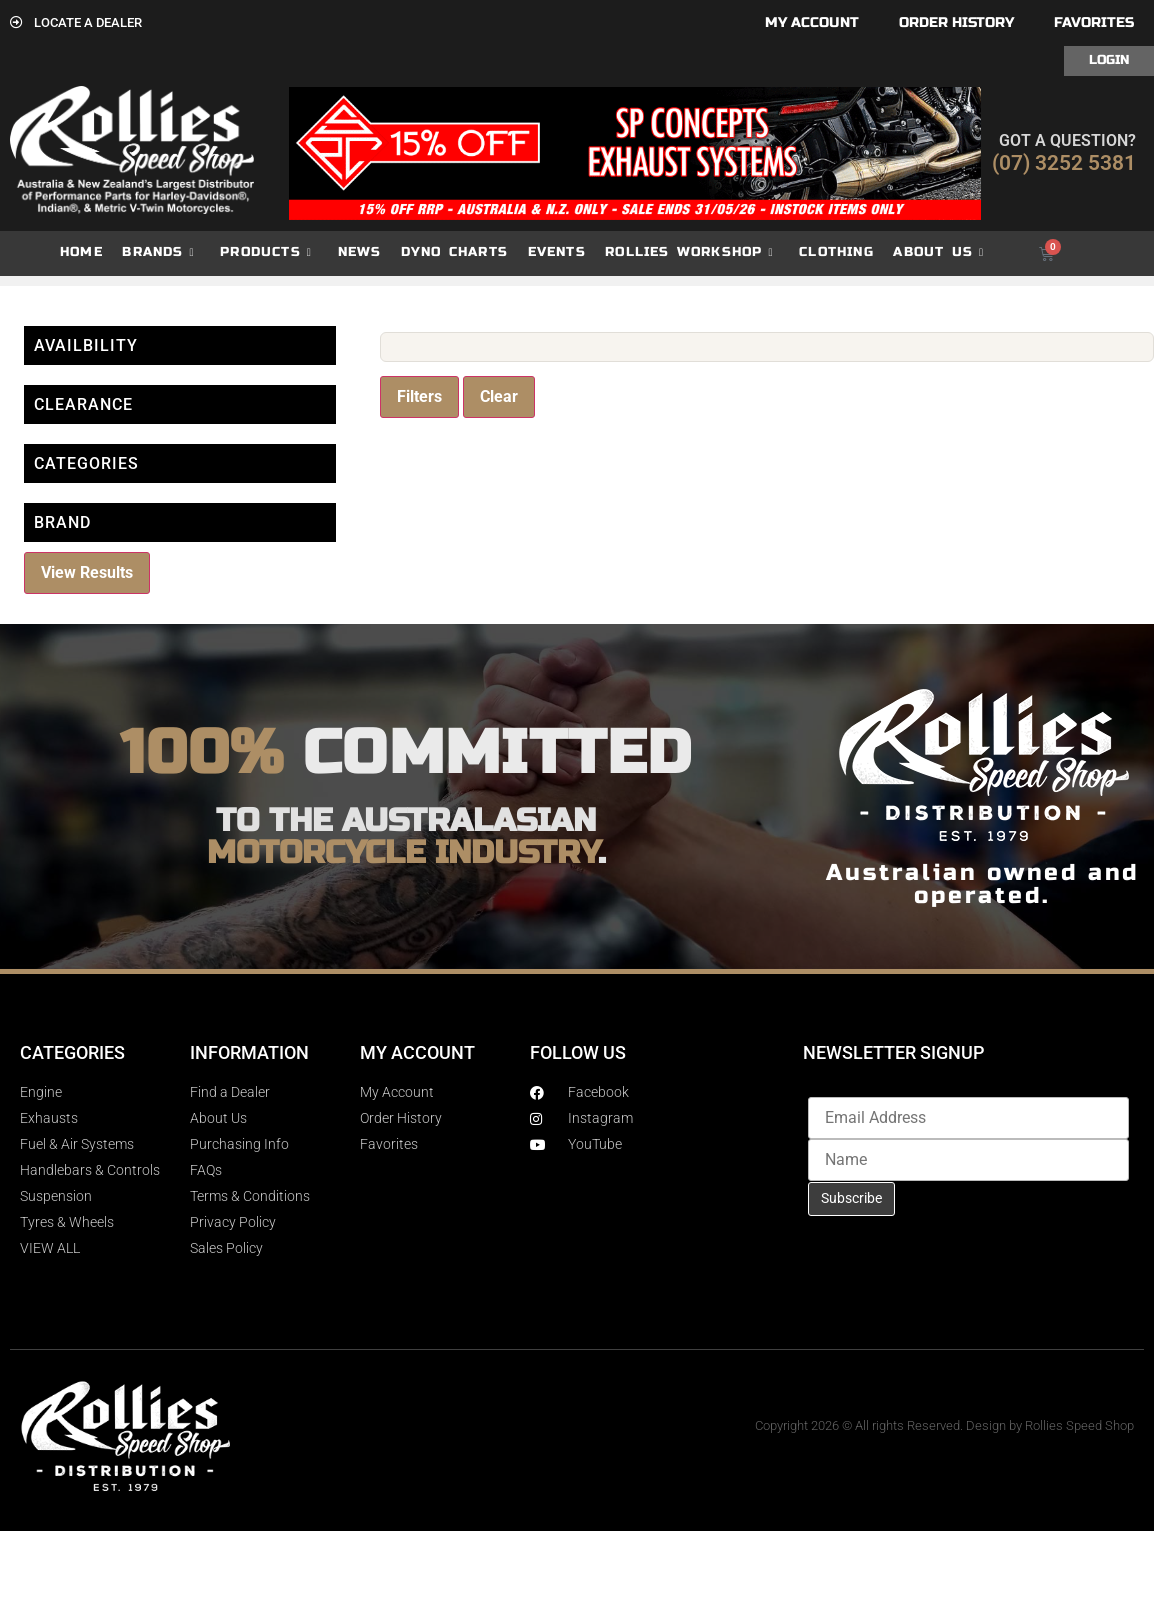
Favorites (1094, 22)
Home (81, 252)
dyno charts (454, 252)
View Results (87, 572)
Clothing (836, 252)
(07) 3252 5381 (1064, 163)
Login (1109, 60)
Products (266, 252)
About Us (938, 252)
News (360, 252)
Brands (158, 252)
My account (812, 22)
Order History (956, 22)
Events (557, 252)
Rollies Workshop (689, 252)
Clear (499, 396)
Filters (419, 396)
